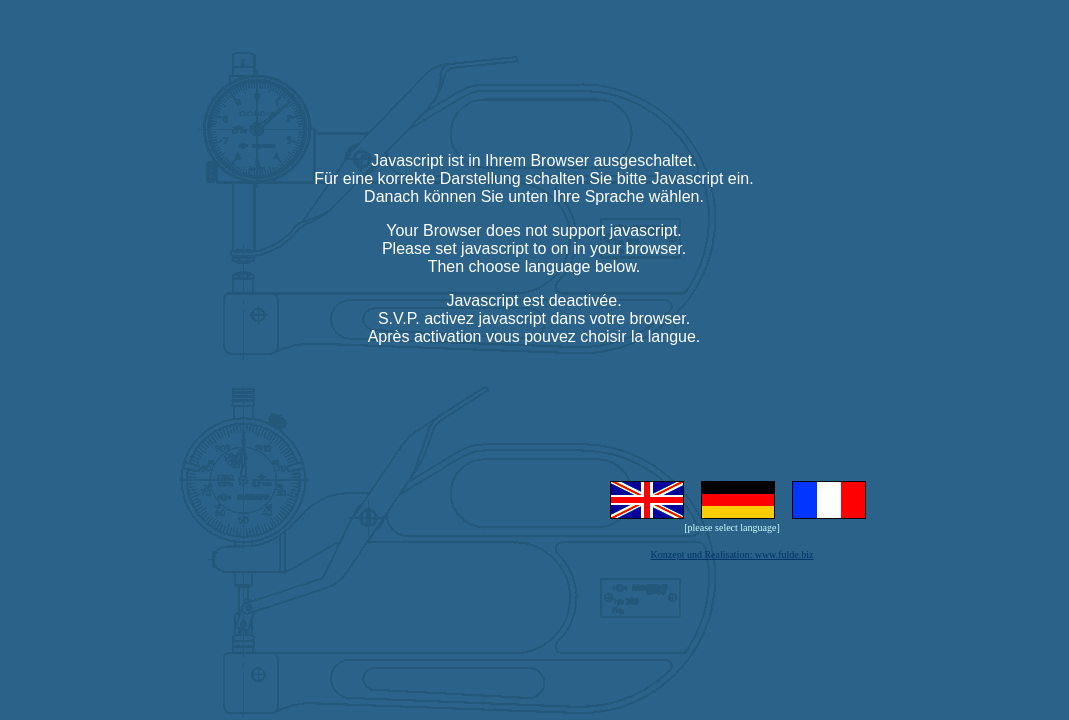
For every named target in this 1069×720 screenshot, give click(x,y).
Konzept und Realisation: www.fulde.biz (732, 554)
